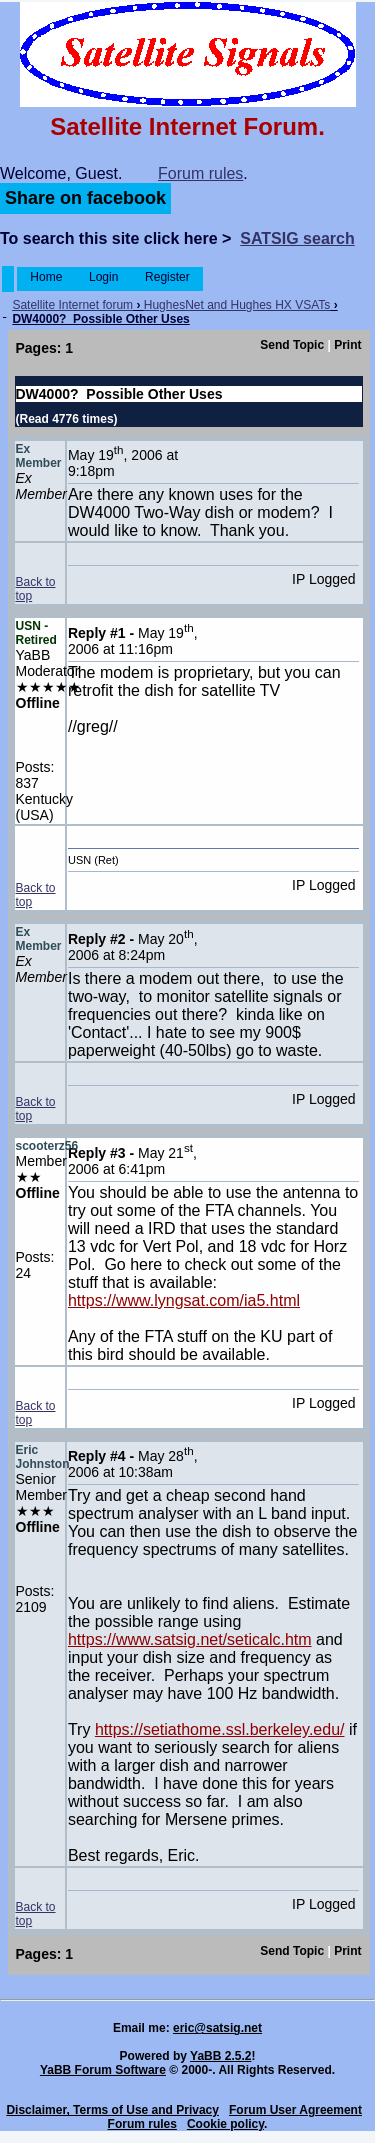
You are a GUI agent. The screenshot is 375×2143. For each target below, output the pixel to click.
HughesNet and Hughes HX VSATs (237, 305)
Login (104, 277)
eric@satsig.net (217, 2028)
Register (167, 277)
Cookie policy (225, 2124)
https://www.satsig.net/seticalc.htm (190, 1639)
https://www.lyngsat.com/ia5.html (184, 1300)
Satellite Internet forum (72, 305)
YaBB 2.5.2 (220, 2056)
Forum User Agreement (295, 2110)
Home (46, 277)
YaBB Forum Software (103, 2070)
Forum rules (200, 173)
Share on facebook (85, 198)
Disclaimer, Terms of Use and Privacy (112, 2110)
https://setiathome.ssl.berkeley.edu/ (220, 1729)
